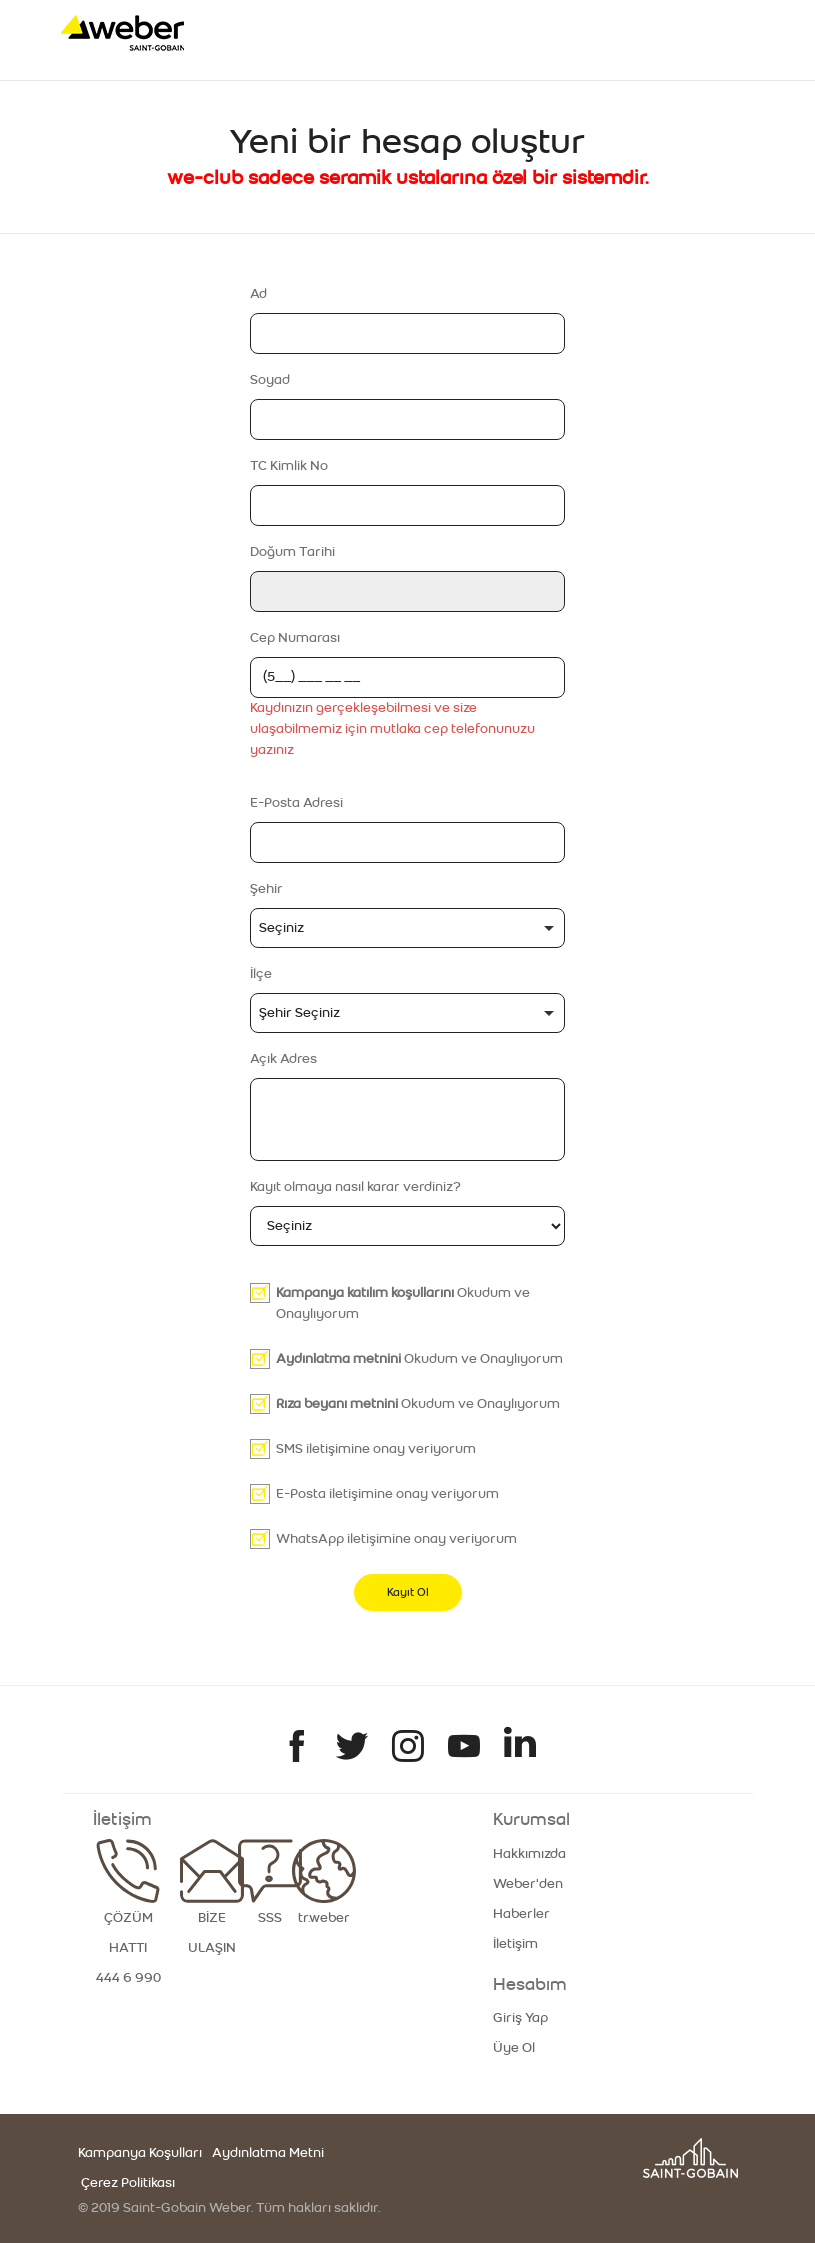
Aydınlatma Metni (268, 2153)
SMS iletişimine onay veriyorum (376, 1449)
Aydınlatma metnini (338, 1359)
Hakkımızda (529, 1854)
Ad (258, 294)
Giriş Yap (520, 2018)
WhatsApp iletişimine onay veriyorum (396, 1539)
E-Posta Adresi (296, 803)
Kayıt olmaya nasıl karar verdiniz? (355, 1187)
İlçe (261, 974)
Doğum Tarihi (292, 552)
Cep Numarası (295, 638)
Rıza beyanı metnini (337, 1404)
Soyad (270, 380)
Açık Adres (283, 1059)
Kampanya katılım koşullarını (365, 1293)
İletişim (515, 1944)
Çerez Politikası (126, 2183)
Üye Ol (514, 2048)
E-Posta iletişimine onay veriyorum (387, 1494)
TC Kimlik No (289, 466)
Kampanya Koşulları (140, 2153)
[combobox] (407, 928)
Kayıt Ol (408, 1592)
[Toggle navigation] (715, 33)
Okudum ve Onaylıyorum (403, 1303)
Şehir (266, 889)
